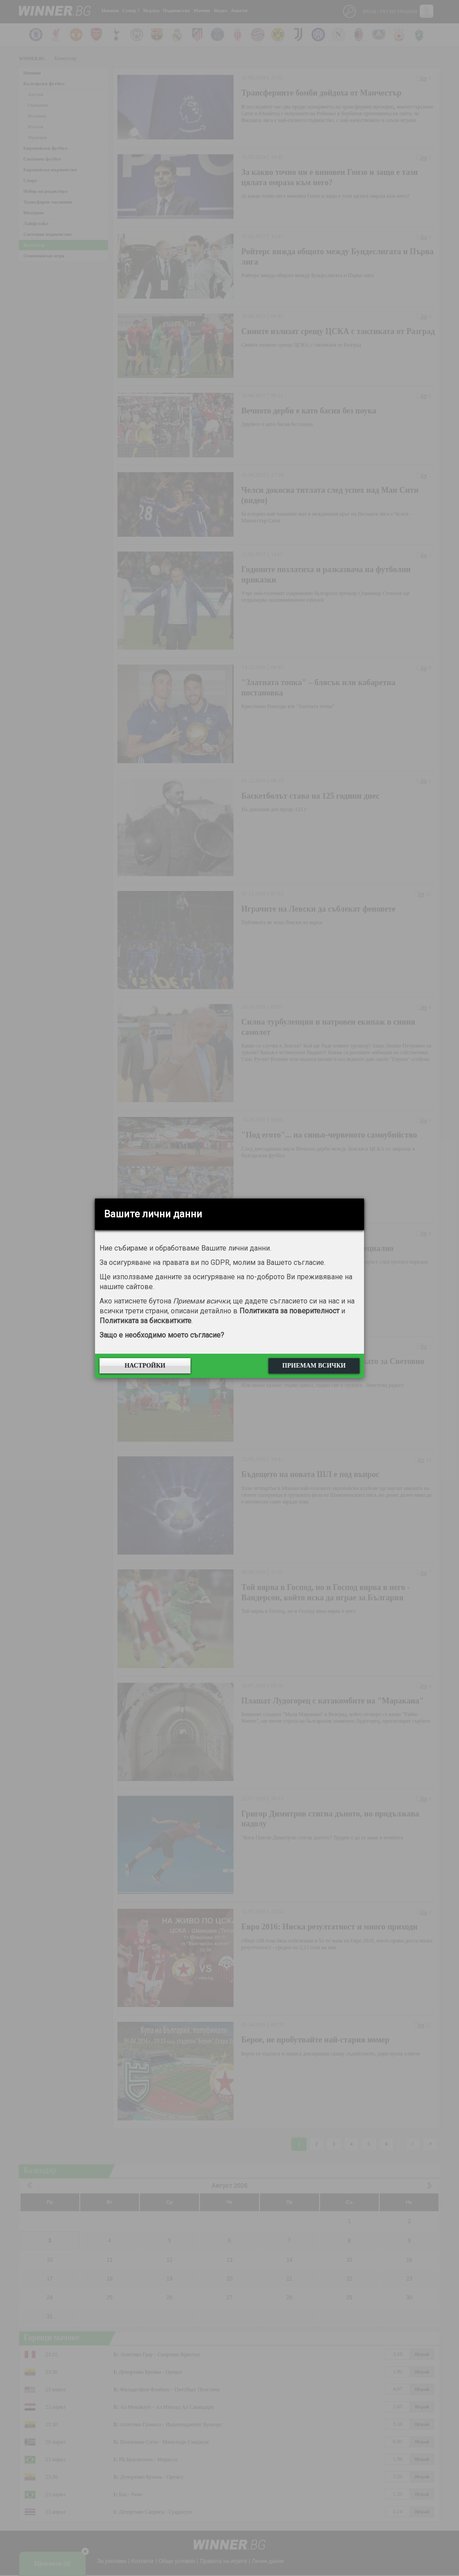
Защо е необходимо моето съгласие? (162, 1335)
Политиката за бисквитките (145, 1320)
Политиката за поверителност (289, 1311)
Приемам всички (314, 1365)
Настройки (145, 1365)
